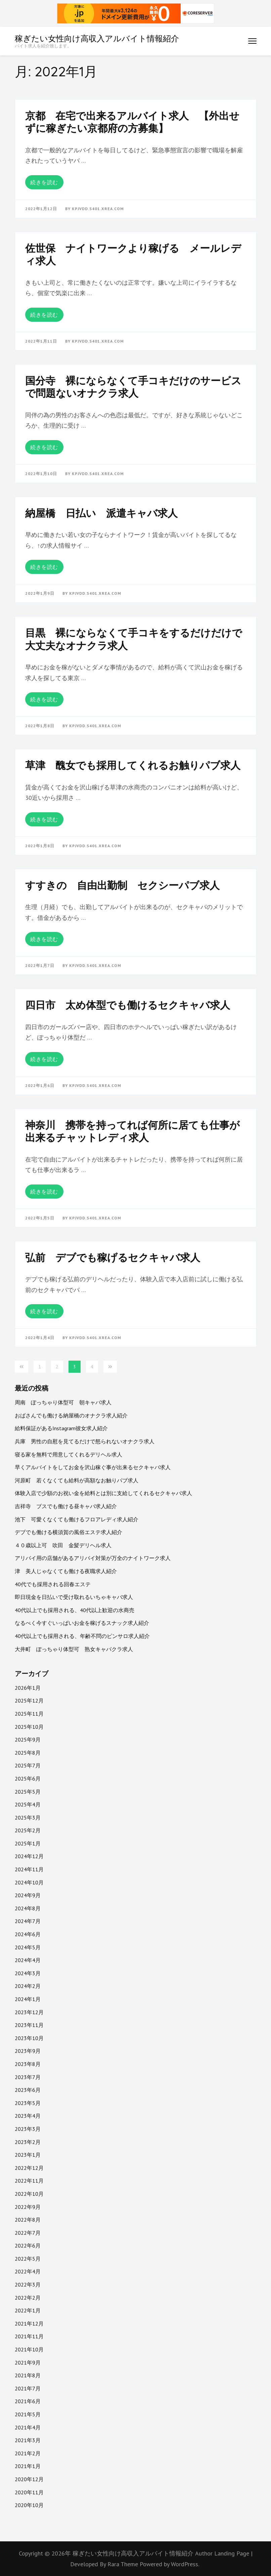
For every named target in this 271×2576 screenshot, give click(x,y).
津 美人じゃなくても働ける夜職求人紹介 (66, 1571)
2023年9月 (28, 2050)
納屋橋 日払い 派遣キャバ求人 (101, 513)
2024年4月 (28, 1960)
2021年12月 (29, 2323)
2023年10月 (29, 2038)
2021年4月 (28, 2427)
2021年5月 (28, 2414)
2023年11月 (29, 2025)
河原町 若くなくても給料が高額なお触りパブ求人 (76, 1480)
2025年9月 (28, 1739)
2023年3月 (28, 2128)
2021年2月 (28, 2453)
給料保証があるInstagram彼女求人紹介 (61, 1428)
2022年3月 (28, 2284)
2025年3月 (28, 1817)
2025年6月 (28, 1778)
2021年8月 (28, 2375)
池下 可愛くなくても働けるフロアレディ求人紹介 (76, 1519)
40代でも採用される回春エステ (53, 1584)
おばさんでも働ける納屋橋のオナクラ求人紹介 (71, 1415)
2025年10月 (29, 1726)
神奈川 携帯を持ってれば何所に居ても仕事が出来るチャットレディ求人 (132, 1131)
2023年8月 (28, 2064)
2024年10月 (29, 1882)
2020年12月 (29, 2479)
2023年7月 (28, 2077)
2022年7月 (28, 2232)
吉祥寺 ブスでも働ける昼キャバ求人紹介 (66, 1506)
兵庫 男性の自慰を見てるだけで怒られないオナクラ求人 (84, 1441)
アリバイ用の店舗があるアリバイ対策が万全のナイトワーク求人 (93, 1558)
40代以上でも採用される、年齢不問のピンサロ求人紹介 (82, 1636)
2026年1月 (28, 1687)
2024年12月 (29, 1856)
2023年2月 (28, 2142)
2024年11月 (29, 1869)
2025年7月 (28, 1765)
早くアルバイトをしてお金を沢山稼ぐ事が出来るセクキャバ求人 (93, 1467)
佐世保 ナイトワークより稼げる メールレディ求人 (133, 254)
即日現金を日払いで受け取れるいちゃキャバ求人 (74, 1597)
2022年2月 (28, 2297)
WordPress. (185, 2564)
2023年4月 (28, 2115)
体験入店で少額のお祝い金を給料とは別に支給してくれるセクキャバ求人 (103, 1493)
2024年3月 (28, 1973)
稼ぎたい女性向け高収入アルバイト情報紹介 (97, 38)
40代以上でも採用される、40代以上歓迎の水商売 (74, 1610)
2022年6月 (28, 2245)
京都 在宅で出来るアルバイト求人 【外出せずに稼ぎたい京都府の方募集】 (132, 122)
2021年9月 (28, 2362)
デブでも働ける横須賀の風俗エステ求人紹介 (68, 1532)
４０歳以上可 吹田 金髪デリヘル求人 (63, 1545)
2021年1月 (28, 2466)
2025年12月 (29, 1700)
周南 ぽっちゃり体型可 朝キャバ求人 (63, 1402)
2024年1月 (28, 1999)
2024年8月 (28, 1908)
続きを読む (44, 182)
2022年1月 (28, 2310)
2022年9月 (28, 2206)
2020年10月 (29, 2505)
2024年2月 (28, 1986)
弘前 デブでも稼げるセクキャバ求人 (112, 1257)
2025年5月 (28, 1791)
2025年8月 (28, 1752)
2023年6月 (28, 2089)
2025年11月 (29, 1713)
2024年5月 (28, 1947)
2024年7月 (28, 1921)
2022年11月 (29, 2180)
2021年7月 (28, 2388)
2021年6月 (28, 2401)
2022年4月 (28, 2271)
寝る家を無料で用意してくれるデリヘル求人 (68, 1454)
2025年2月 (28, 1830)
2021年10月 (29, 2349)
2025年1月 (28, 1843)
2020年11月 (29, 2492)
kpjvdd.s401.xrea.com (98, 208)
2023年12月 (29, 2012)
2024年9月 (28, 1895)
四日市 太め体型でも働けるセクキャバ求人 (127, 1005)
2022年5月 (28, 2258)
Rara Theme (123, 2564)
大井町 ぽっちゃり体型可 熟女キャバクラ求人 (74, 1649)
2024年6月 (28, 1934)
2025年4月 (28, 1804)
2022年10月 (29, 2193)
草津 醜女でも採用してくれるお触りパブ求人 (132, 765)
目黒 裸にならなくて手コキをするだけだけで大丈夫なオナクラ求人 (133, 639)
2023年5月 (28, 2103)
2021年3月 (28, 2440)
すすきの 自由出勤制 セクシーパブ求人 (122, 885)
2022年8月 (28, 2219)
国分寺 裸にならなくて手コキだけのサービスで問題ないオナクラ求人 (133, 387)
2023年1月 (28, 2154)
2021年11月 (29, 2336)
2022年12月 (29, 2167)
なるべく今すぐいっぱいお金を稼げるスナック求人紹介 (82, 1622)
